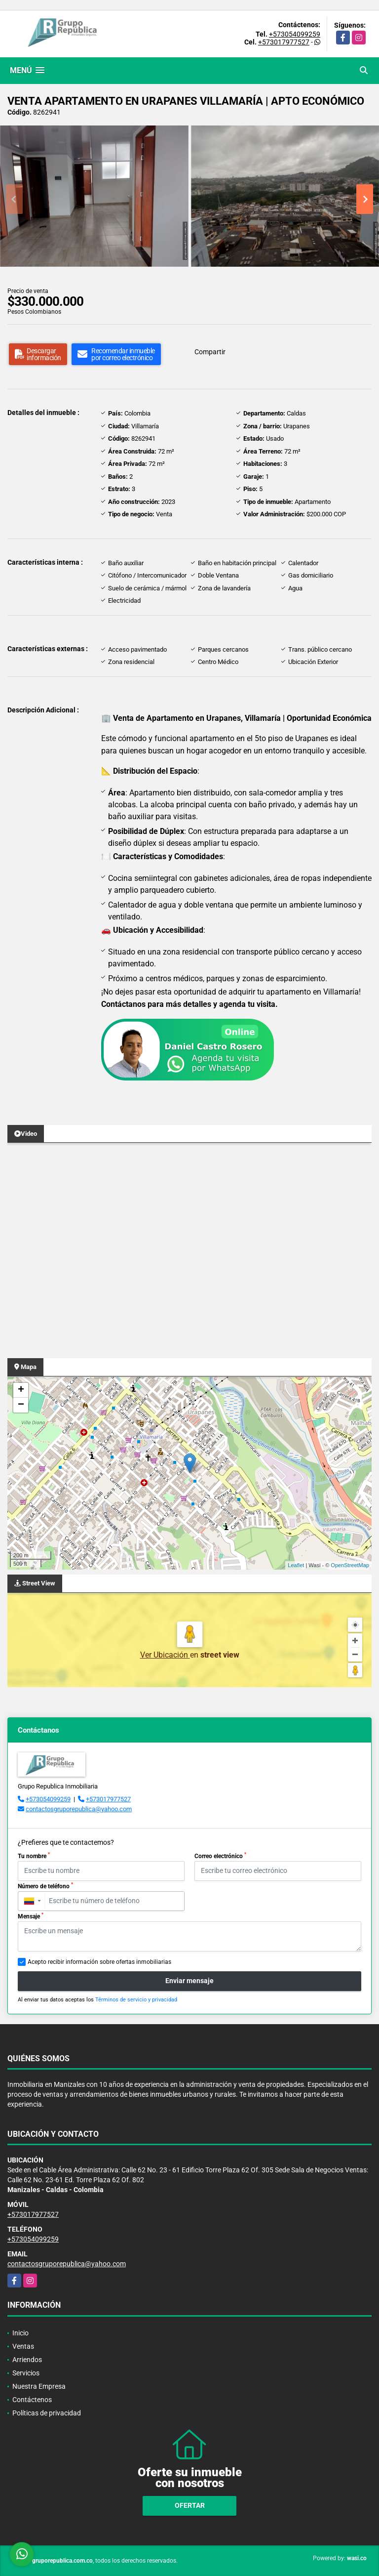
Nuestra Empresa (39, 2386)
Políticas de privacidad (46, 2413)
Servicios (25, 2373)
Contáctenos (32, 2400)
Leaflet (296, 1565)
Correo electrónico (220, 1856)
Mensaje (30, 1916)
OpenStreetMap (350, 1565)
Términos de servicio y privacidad (136, 1999)
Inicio (20, 2333)
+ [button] (21, 1390)
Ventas (23, 2346)
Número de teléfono (45, 1886)
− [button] (21, 1405)
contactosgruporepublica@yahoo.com (79, 1809)
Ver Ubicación (165, 1655)
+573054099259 (294, 34)
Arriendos (27, 2360)
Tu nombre (34, 1856)
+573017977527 (283, 42)
